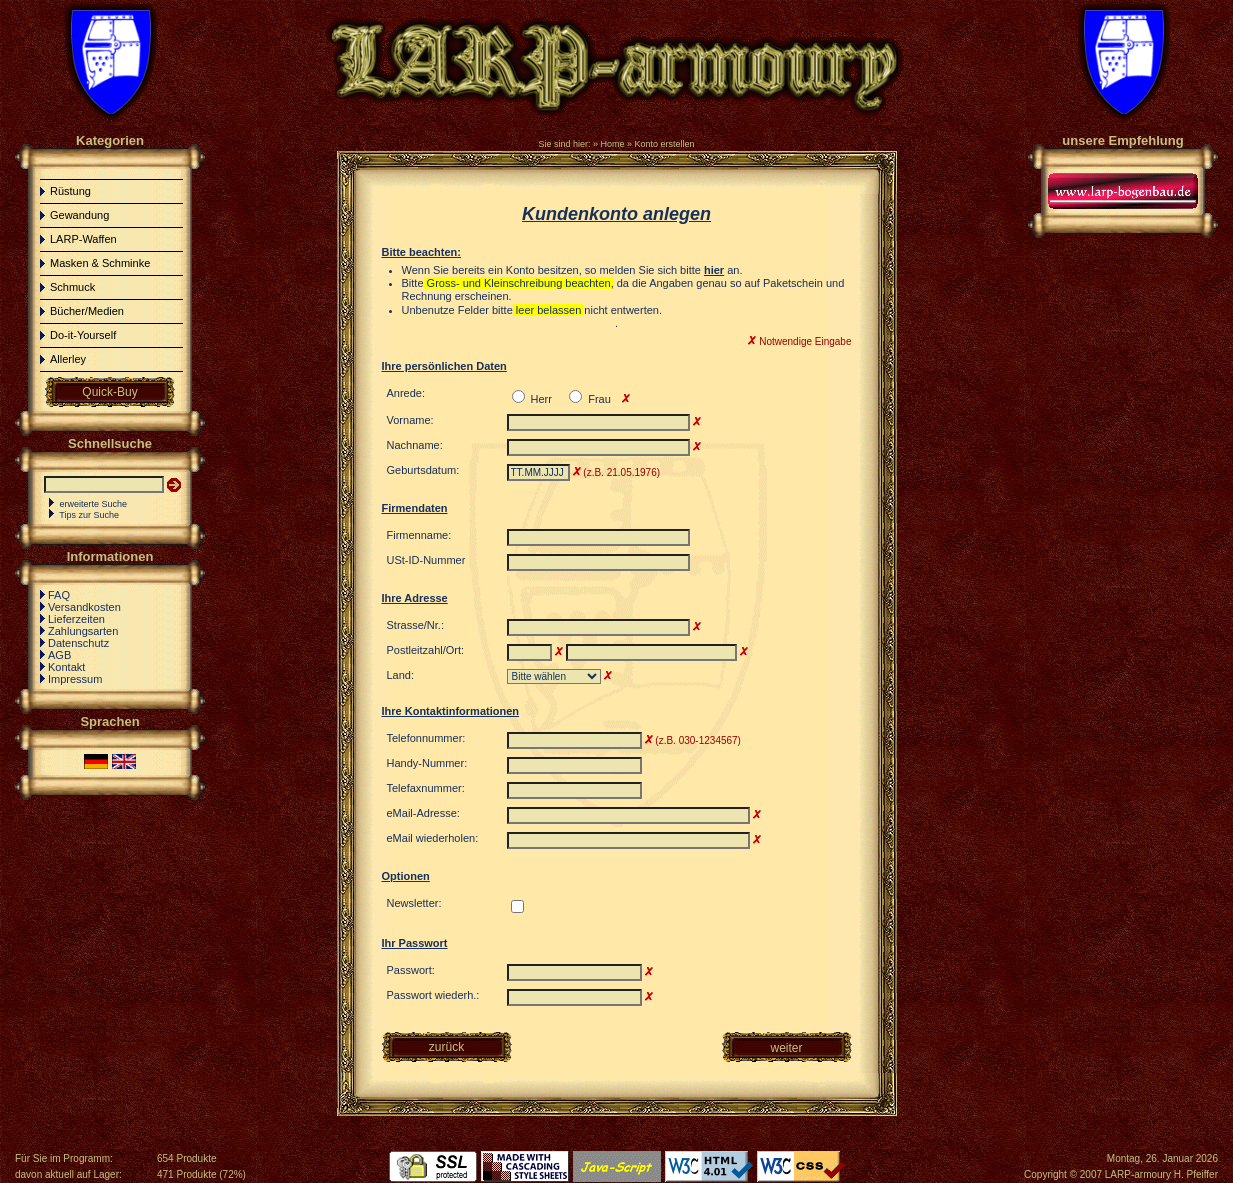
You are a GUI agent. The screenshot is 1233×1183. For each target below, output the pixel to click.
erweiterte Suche (94, 504)
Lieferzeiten (76, 619)
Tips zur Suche (89, 515)
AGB (59, 655)
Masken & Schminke (100, 263)
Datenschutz (78, 643)
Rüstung (70, 191)
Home (612, 144)
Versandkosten (84, 607)
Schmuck (72, 287)
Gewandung (79, 215)
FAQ (59, 595)
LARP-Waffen (83, 239)
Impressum (75, 679)
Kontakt (66, 667)
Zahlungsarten (83, 631)
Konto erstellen (665, 144)
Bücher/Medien (87, 311)
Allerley (68, 359)
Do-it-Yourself (83, 335)
